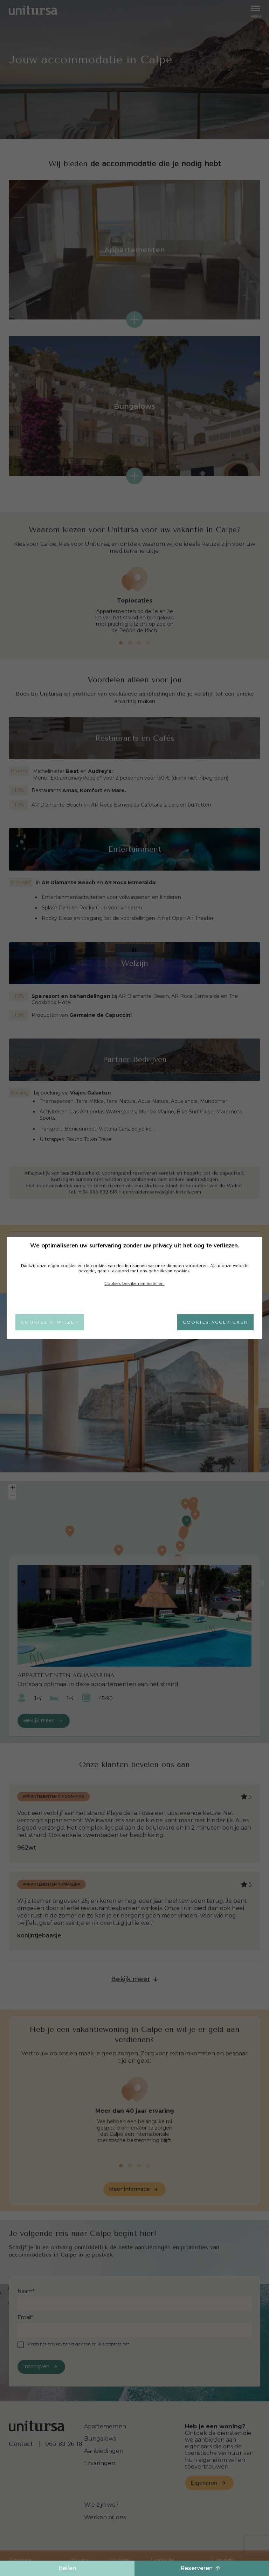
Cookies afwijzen (49, 1322)
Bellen (67, 2568)
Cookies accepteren (215, 1322)
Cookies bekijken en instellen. (134, 1283)
